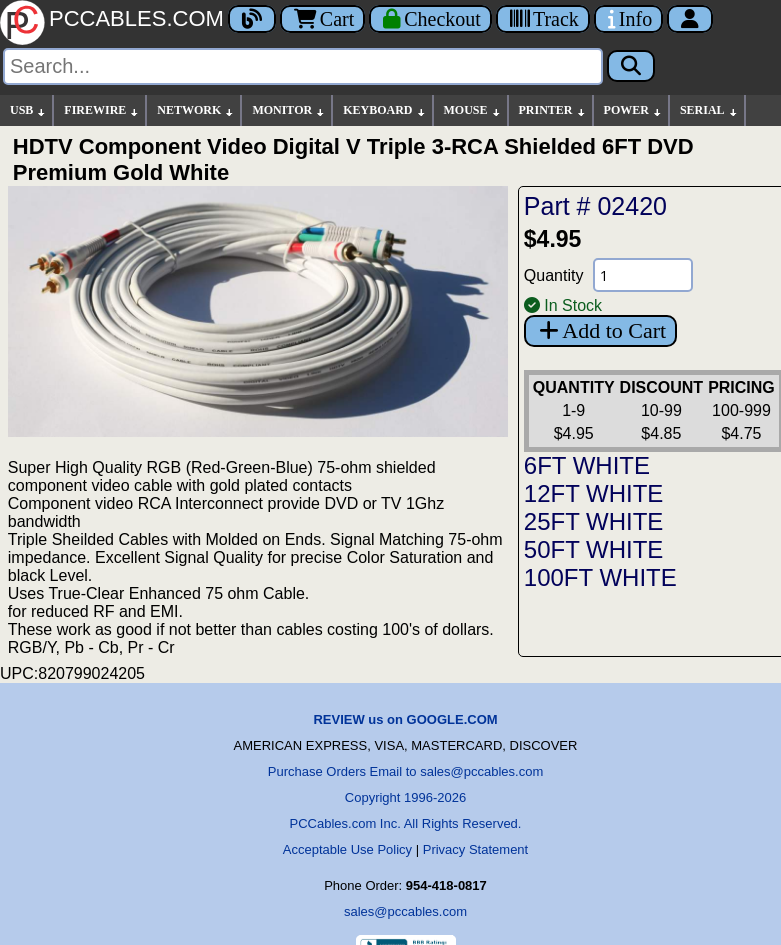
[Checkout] (430, 19)
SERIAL (709, 110)
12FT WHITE (594, 493)
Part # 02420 (595, 206)
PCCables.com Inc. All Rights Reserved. (406, 823)
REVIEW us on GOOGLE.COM (405, 719)
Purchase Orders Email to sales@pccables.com (405, 771)
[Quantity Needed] (643, 275)
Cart (322, 19)
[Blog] (252, 19)
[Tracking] (543, 19)
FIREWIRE (102, 110)
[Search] (303, 66)
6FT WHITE (587, 465)
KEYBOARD (384, 110)
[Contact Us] (628, 19)
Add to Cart (600, 330)
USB (28, 110)
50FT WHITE (594, 549)
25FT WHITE (594, 521)
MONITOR (289, 110)
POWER (633, 110)
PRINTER (553, 110)
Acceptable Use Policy (347, 849)
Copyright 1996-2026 (405, 797)
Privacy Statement (476, 849)
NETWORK (196, 110)
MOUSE (473, 110)
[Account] (690, 19)
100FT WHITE (600, 577)
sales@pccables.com (405, 911)
